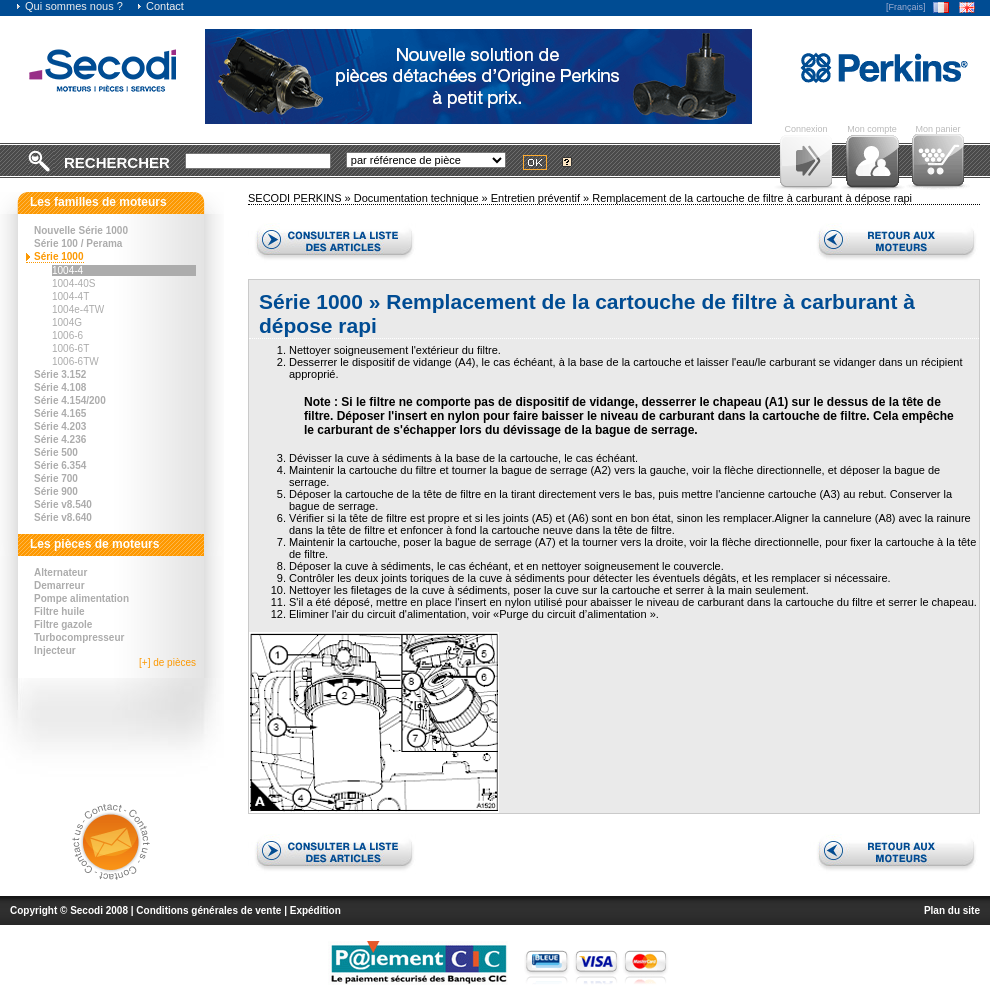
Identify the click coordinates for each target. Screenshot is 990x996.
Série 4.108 (60, 387)
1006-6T (70, 348)
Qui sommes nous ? (69, 6)
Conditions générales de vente (208, 910)
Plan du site (952, 910)
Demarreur (59, 585)
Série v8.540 (63, 504)
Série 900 (56, 491)
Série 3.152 (60, 374)
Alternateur (60, 572)
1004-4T (70, 296)
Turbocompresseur (79, 637)
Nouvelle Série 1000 (81, 230)
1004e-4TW (78, 309)
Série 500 (56, 452)
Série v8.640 (63, 517)
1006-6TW (75, 361)
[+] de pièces (167, 662)
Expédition (315, 910)
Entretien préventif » (542, 198)
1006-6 (67, 335)
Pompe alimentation (81, 598)
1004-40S (73, 283)
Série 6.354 (60, 465)
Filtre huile (59, 611)
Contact (160, 6)
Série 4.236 (60, 439)
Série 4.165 (60, 413)
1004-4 (67, 270)
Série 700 (56, 478)
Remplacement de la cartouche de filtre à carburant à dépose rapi (752, 198)
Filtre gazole (63, 624)
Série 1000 (59, 256)
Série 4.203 (60, 426)
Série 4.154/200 (70, 400)
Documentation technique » (422, 198)
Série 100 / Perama (78, 243)
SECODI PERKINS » (301, 198)
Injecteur (55, 650)
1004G (67, 322)
